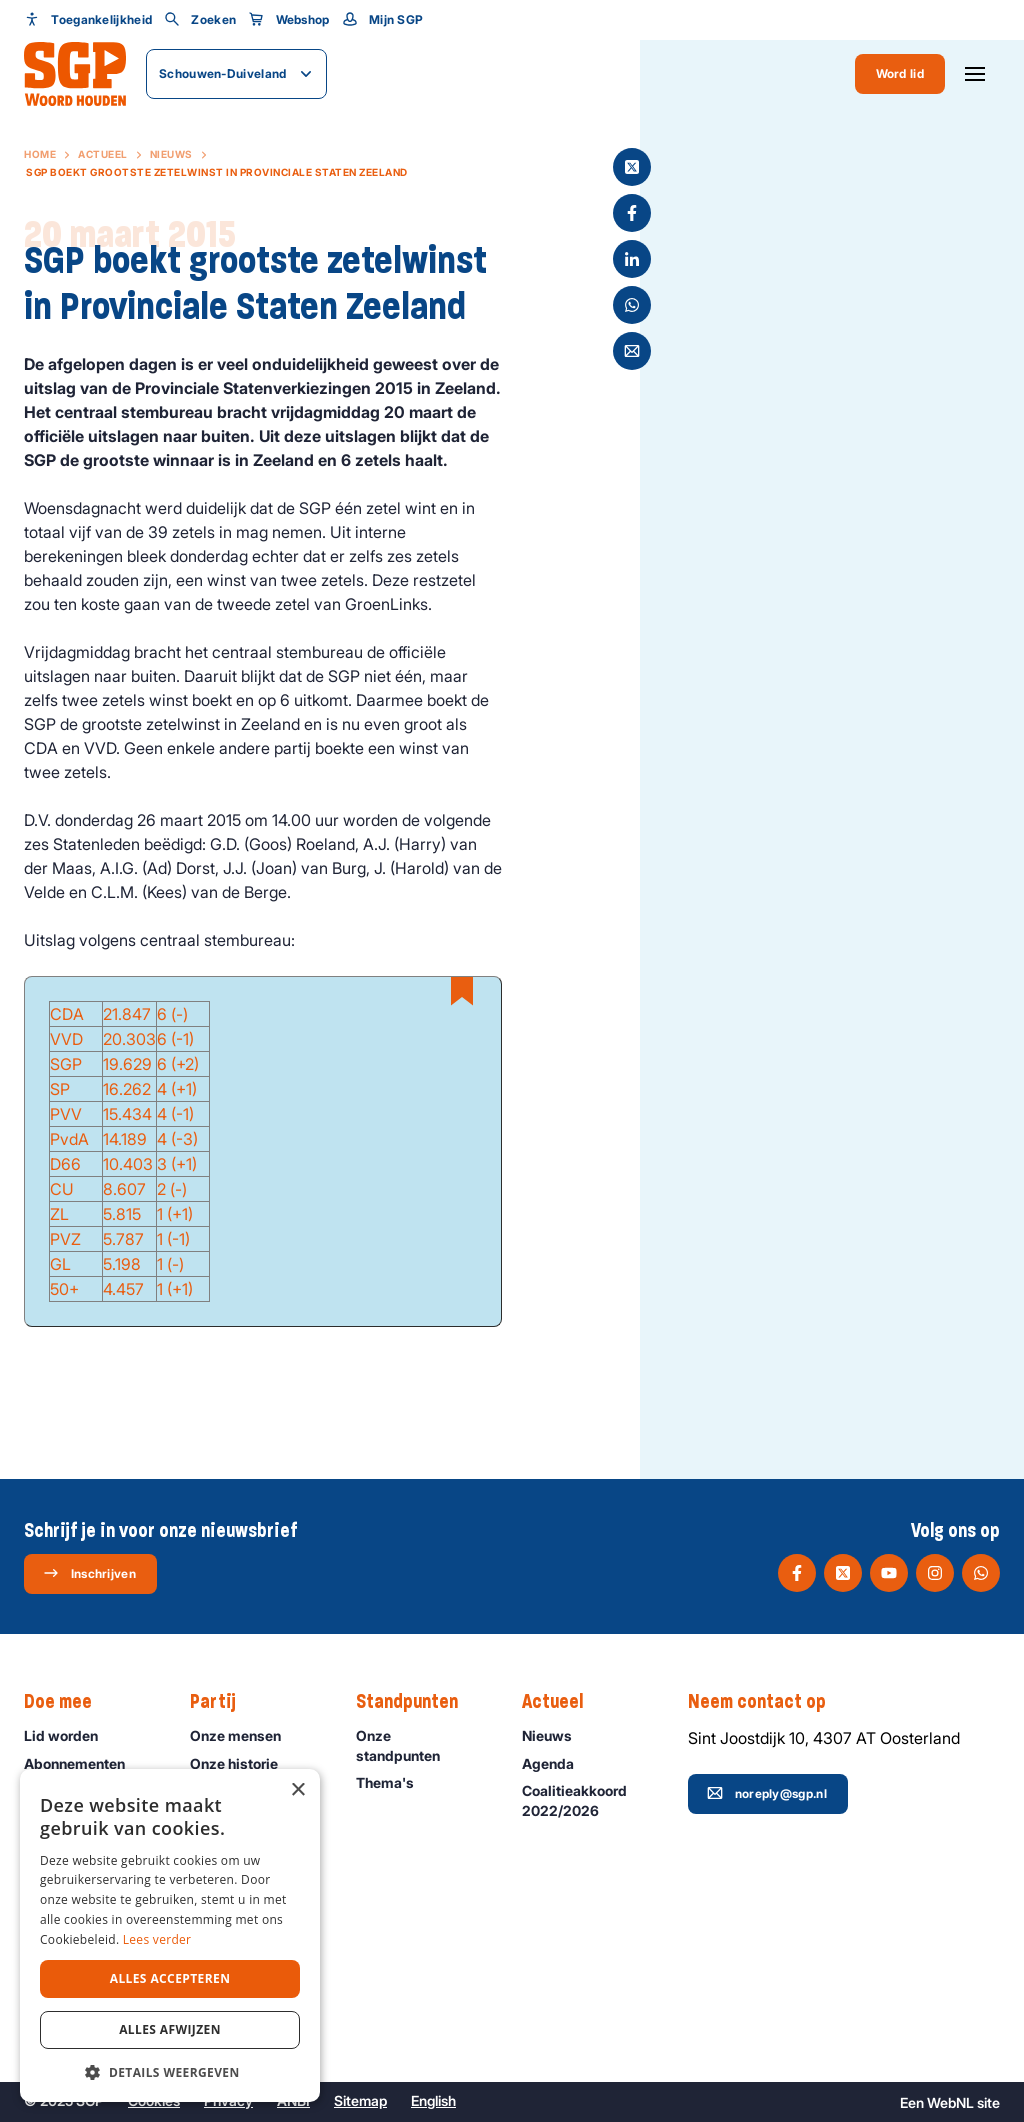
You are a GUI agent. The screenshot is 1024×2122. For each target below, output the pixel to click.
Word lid (900, 73)
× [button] (297, 1790)
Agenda (557, 1763)
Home (40, 154)
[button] (170, 2072)
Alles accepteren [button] (170, 1978)
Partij (223, 1702)
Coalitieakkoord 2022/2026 (588, 1800)
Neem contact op (767, 1702)
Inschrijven (89, 1573)
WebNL (950, 2102)
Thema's (394, 1782)
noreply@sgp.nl (767, 1793)
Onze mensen (244, 1735)
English (433, 2100)
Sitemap (360, 2100)
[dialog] (170, 1935)
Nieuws (171, 154)
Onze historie (243, 1763)
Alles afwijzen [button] (170, 2029)
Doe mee (68, 1702)
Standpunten (417, 1702)
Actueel (103, 154)
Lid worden (70, 1735)
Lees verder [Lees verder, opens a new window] (157, 1939)
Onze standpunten (422, 1745)
